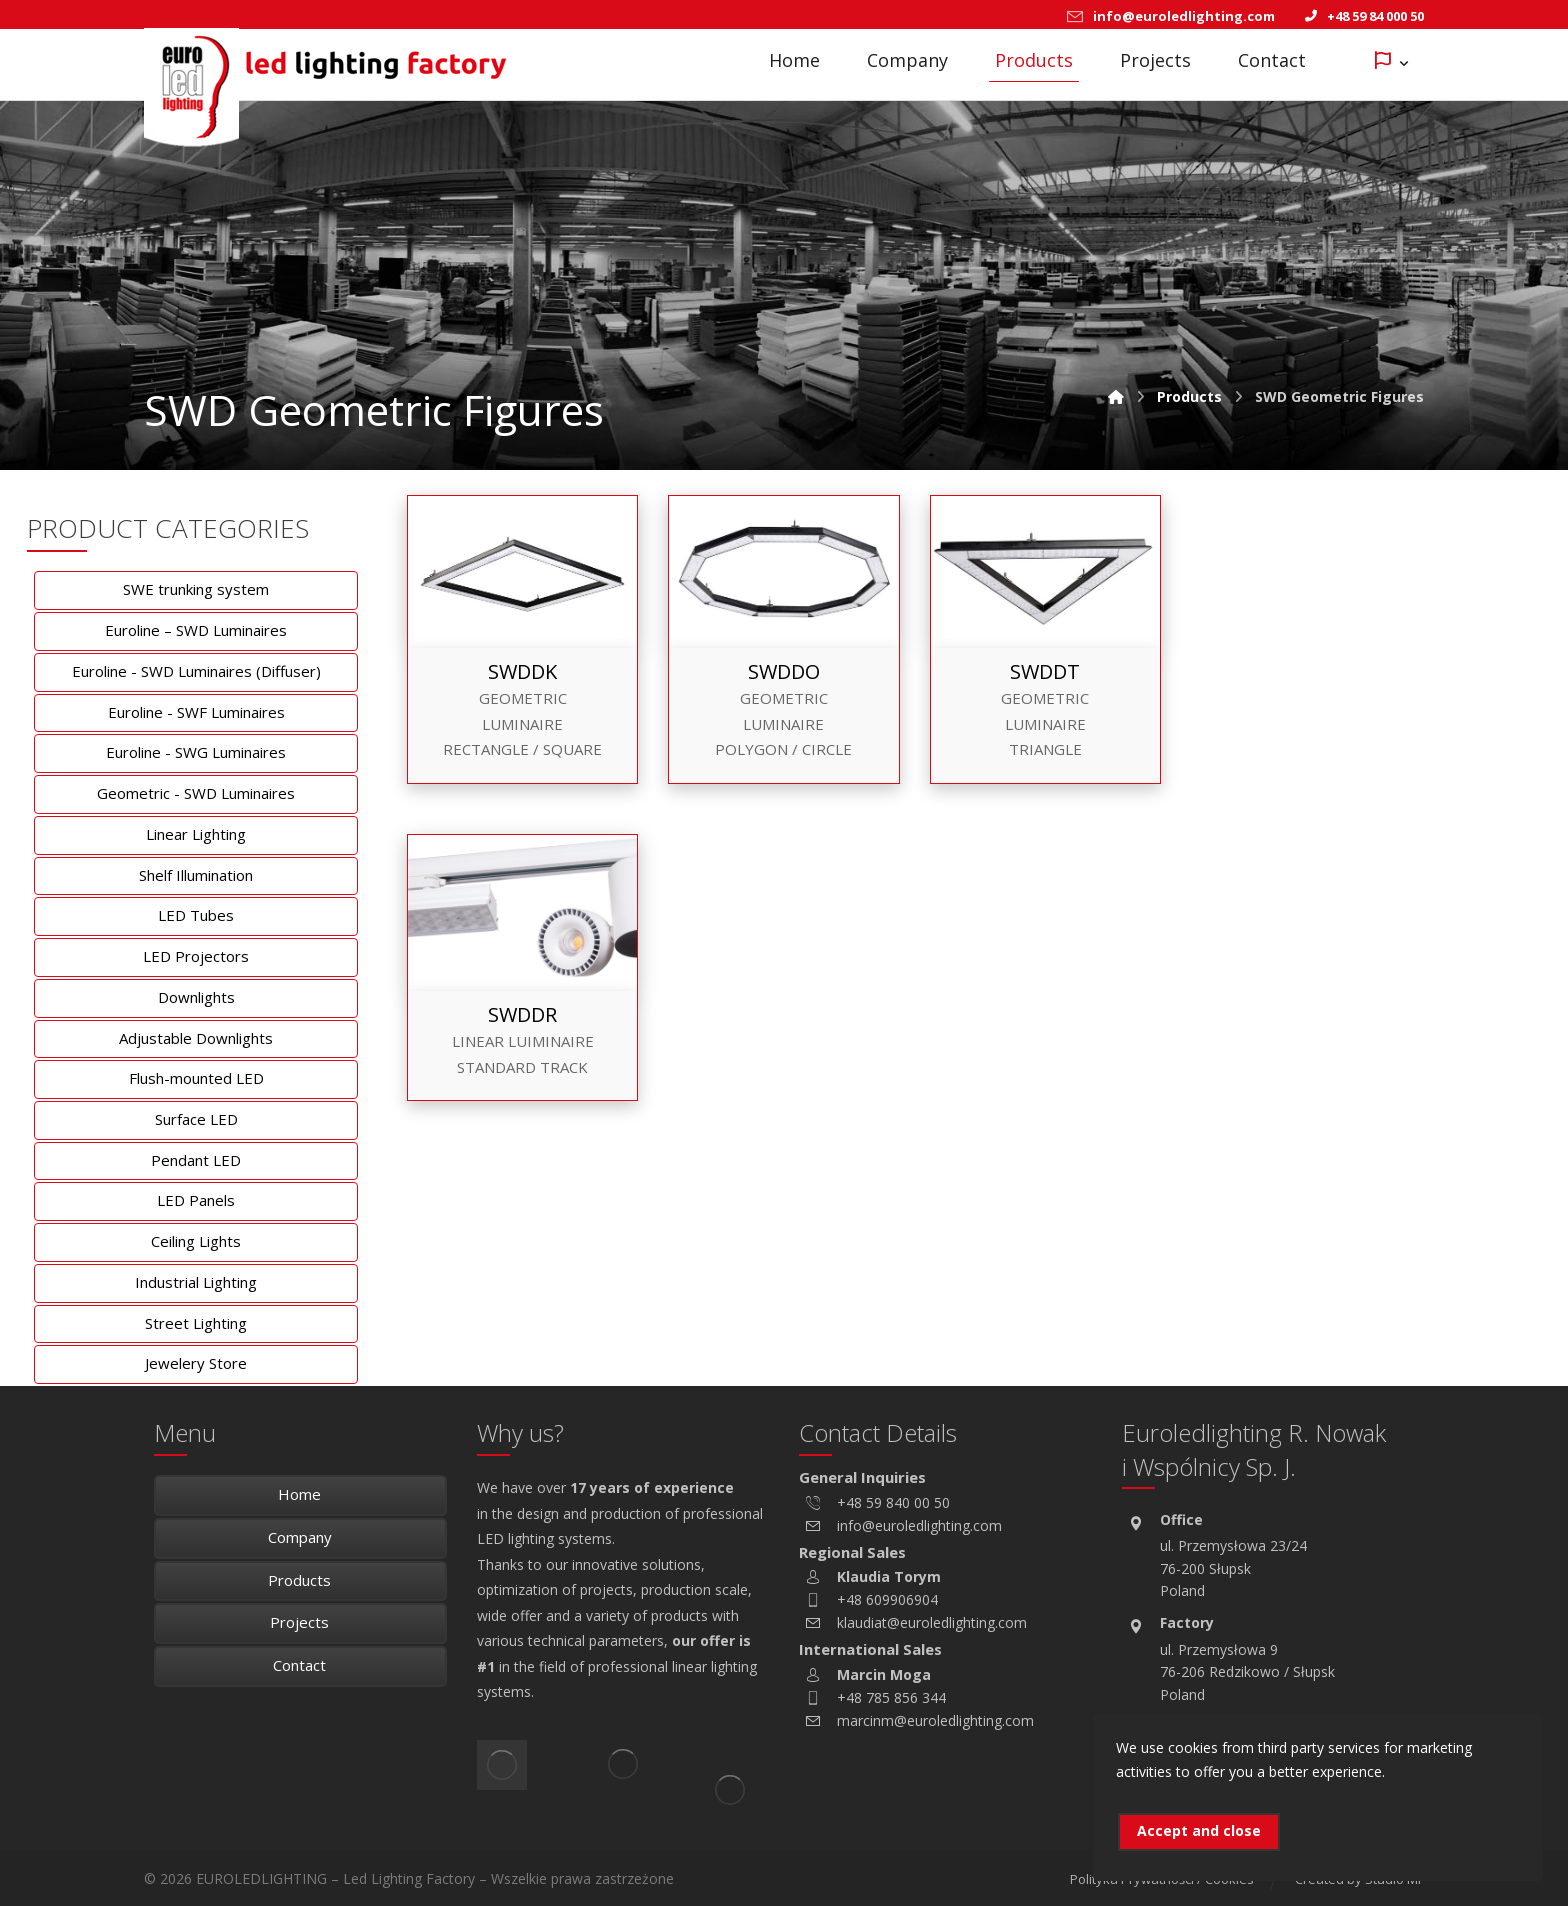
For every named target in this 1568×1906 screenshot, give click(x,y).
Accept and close (1199, 1830)
